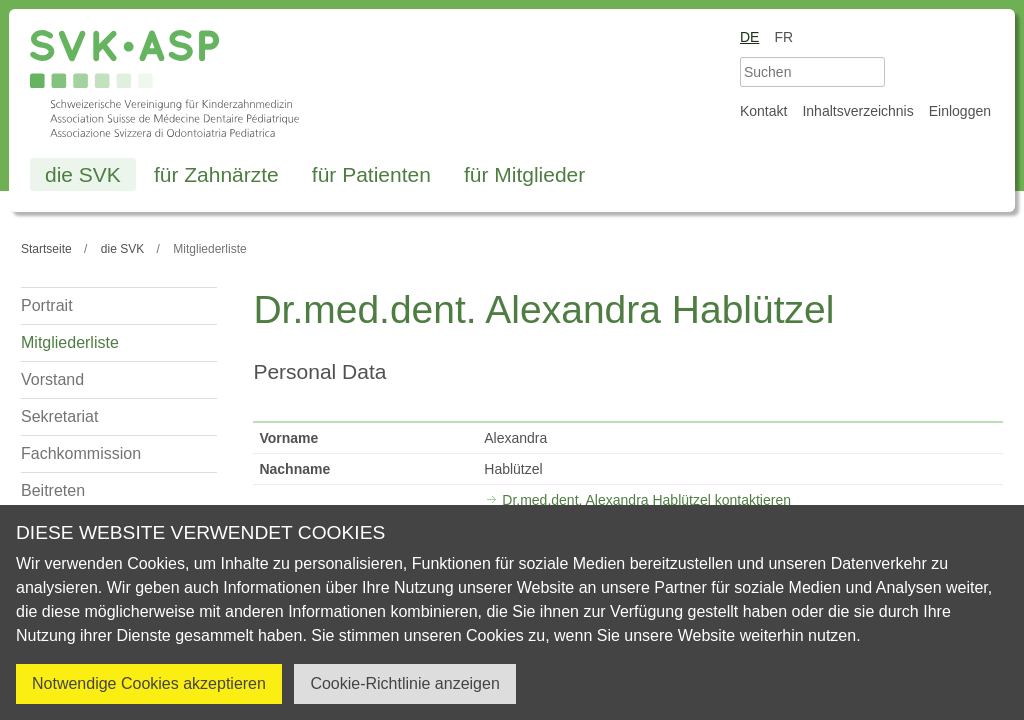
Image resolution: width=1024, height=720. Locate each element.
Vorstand (52, 379)
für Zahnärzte (216, 174)
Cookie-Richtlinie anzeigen (404, 683)
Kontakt (763, 111)
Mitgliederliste (70, 342)
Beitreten (53, 490)
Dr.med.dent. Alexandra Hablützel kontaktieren (646, 500)
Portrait (47, 305)
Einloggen (960, 111)
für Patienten (371, 174)
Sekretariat (59, 416)
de (749, 37)
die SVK (83, 174)
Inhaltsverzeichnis (857, 111)
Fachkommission (81, 453)
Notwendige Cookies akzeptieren (149, 683)
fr (783, 37)
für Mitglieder (524, 174)
